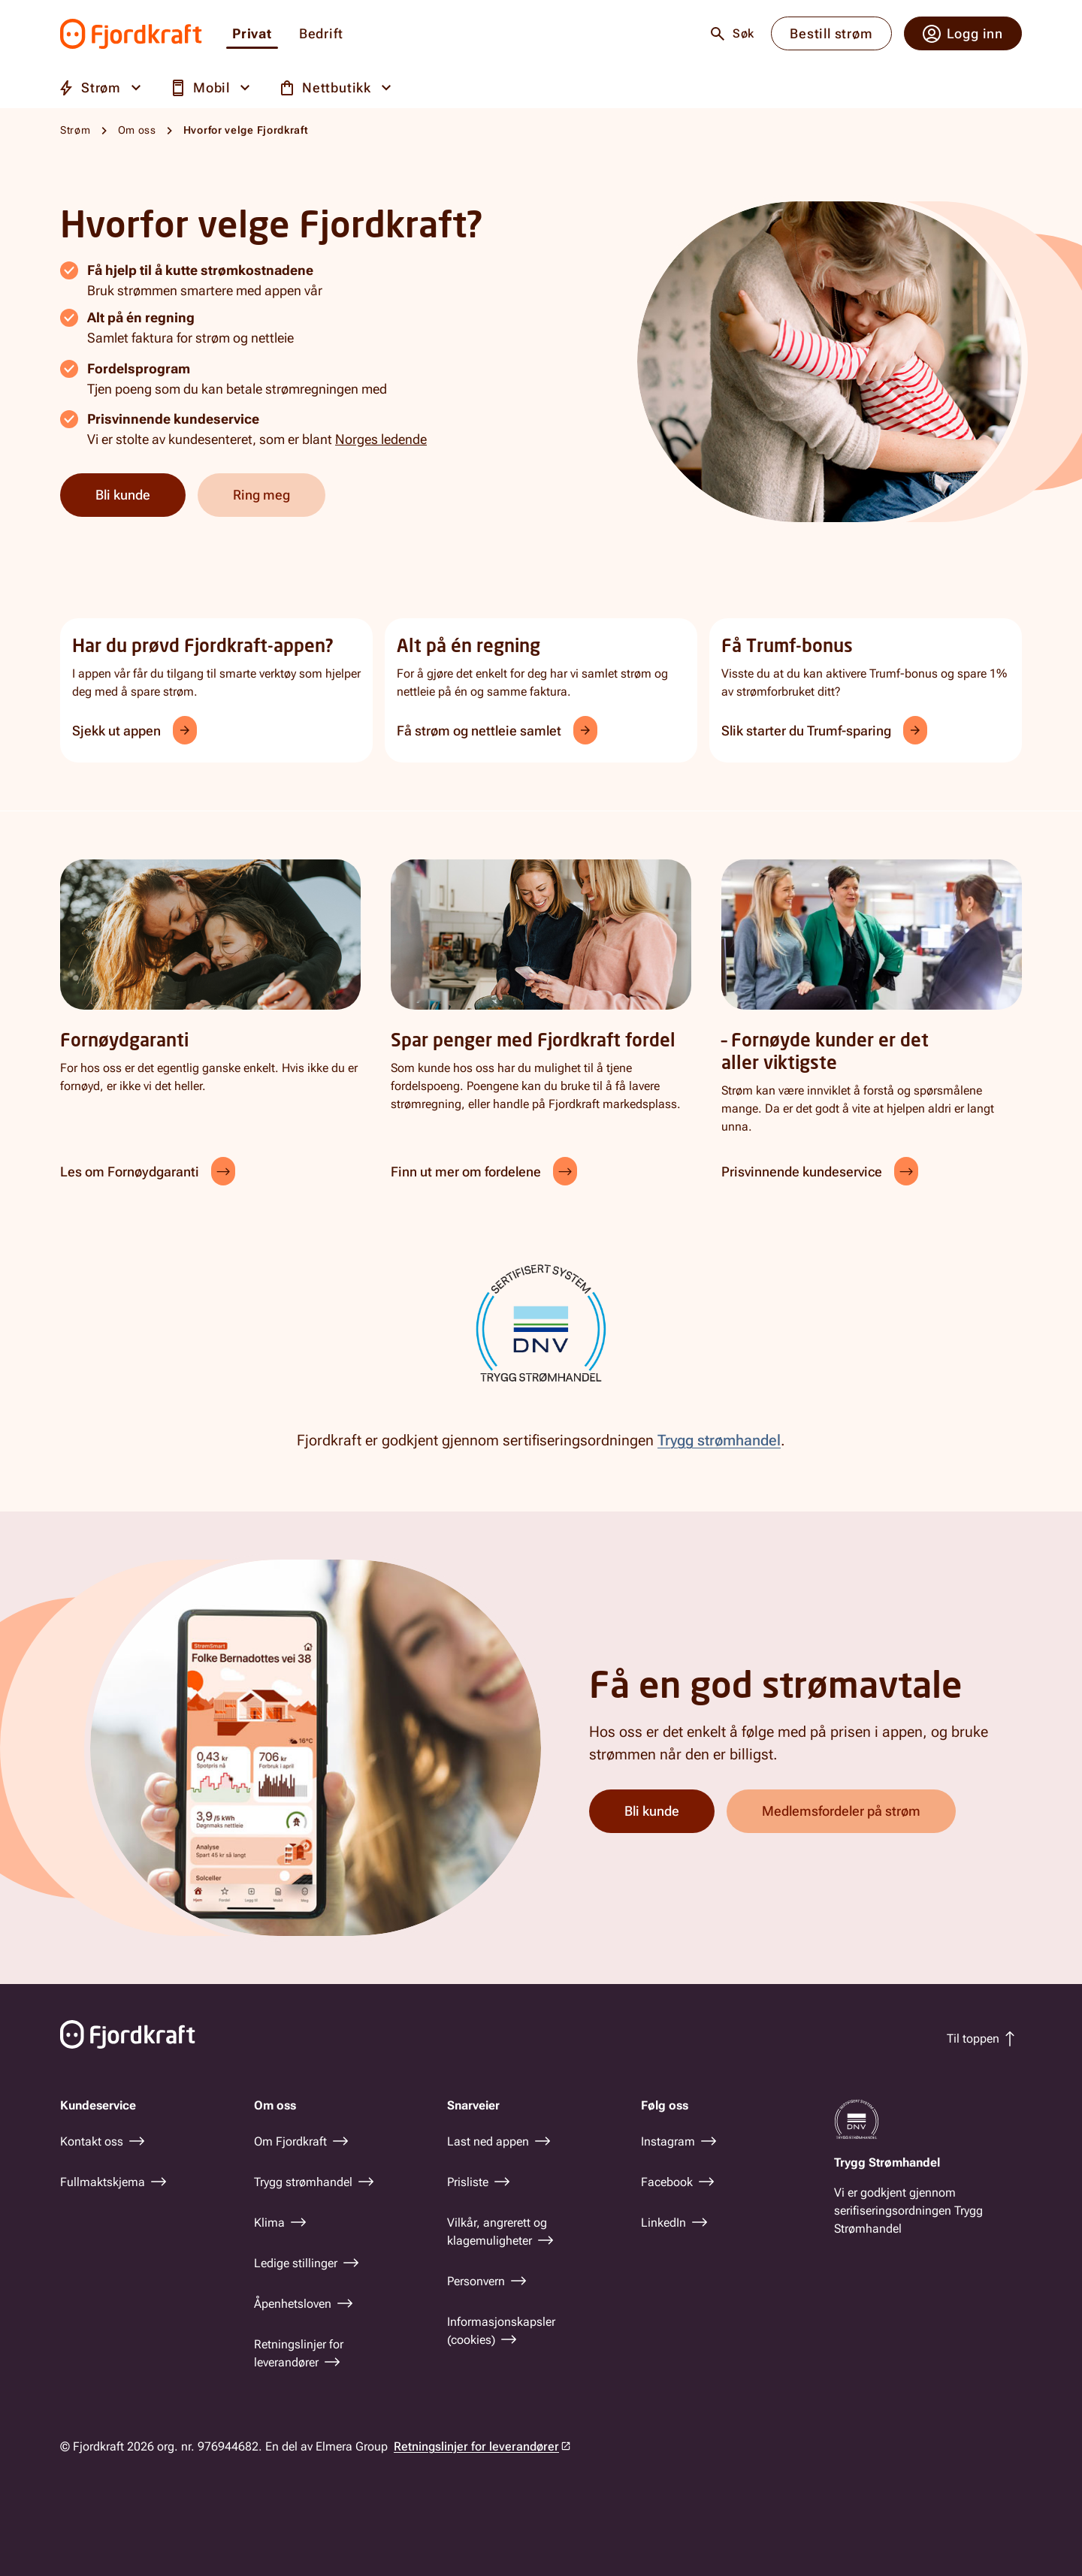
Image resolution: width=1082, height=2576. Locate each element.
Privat (252, 34)
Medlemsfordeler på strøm (841, 1811)
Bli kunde (122, 495)
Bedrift (321, 34)
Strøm (75, 130)
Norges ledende (381, 439)
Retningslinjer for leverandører (476, 2446)
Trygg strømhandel (719, 1440)
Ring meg (261, 495)
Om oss (137, 130)
